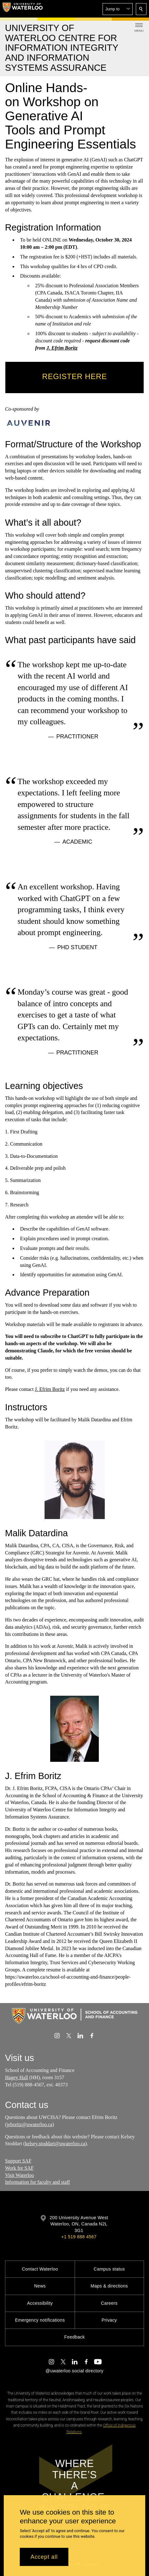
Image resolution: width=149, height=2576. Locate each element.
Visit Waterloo (19, 2175)
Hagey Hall (16, 2077)
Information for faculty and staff (37, 2182)
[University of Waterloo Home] (23, 9)
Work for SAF (19, 2168)
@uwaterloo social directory (74, 2370)
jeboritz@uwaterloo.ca (29, 2124)
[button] (117, 9)
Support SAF (18, 2160)
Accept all (44, 2557)
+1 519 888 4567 (78, 2236)
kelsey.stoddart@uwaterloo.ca (55, 2143)
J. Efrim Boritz (61, 348)
